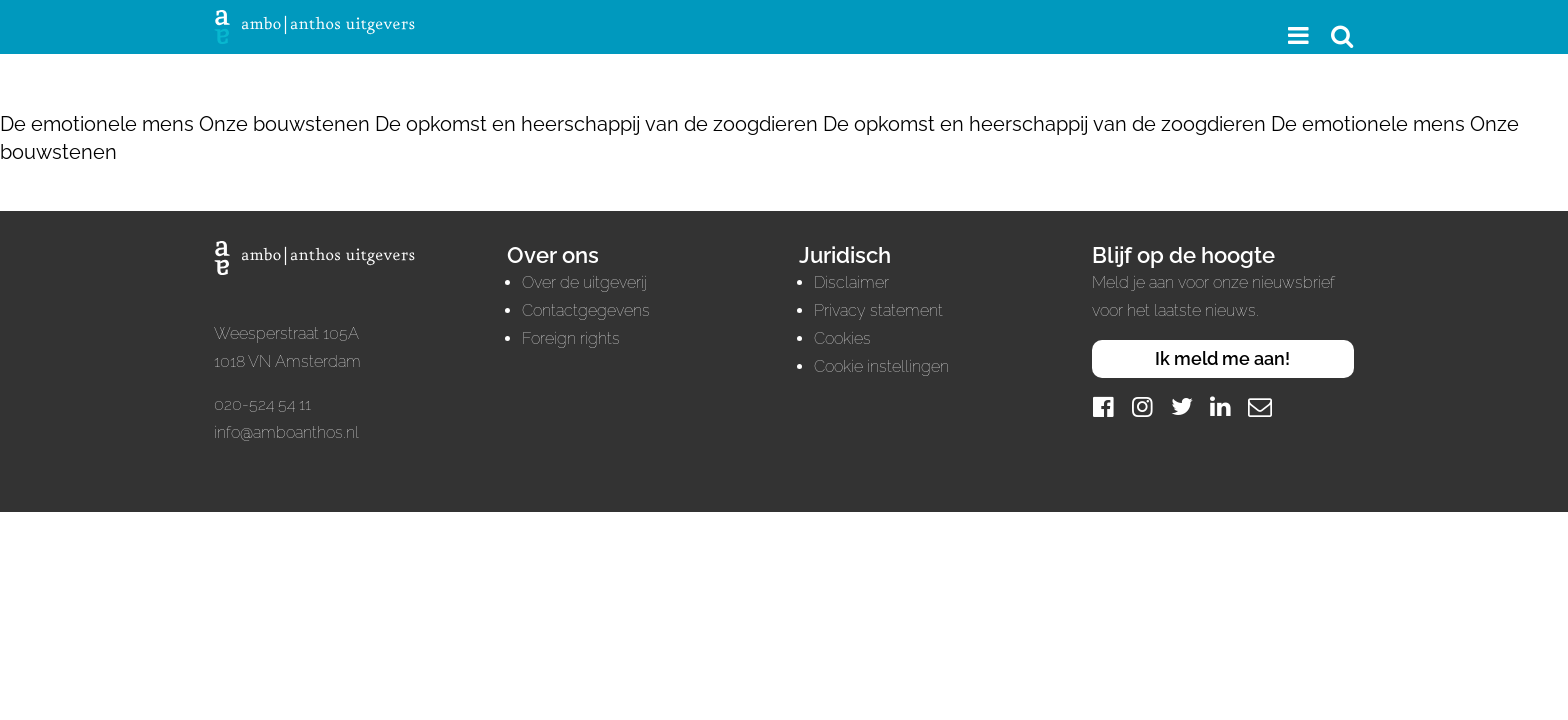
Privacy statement (878, 310)
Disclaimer (851, 282)
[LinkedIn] (1221, 406)
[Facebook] (1104, 406)
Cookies (842, 338)
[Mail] (1260, 406)
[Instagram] (1143, 406)
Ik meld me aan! (1222, 358)
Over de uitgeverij (584, 282)
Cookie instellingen (881, 366)
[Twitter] (1182, 406)
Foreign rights (571, 338)
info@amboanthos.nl (286, 432)
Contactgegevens (586, 310)
